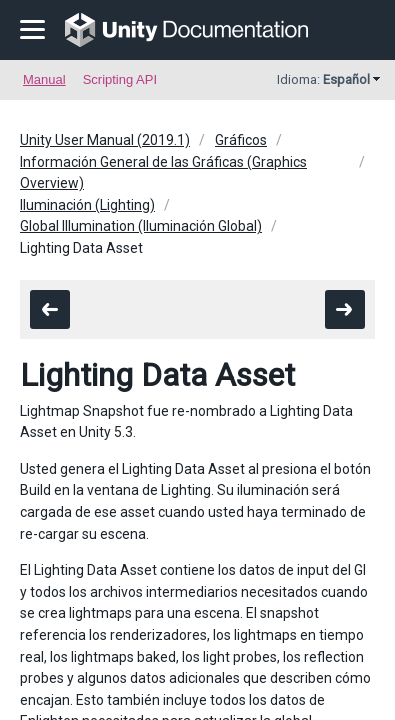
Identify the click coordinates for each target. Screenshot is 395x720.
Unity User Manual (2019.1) (105, 140)
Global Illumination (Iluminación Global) (141, 226)
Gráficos (241, 140)
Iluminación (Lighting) (87, 205)
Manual (44, 79)
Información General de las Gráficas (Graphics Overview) (163, 173)
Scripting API (120, 79)
